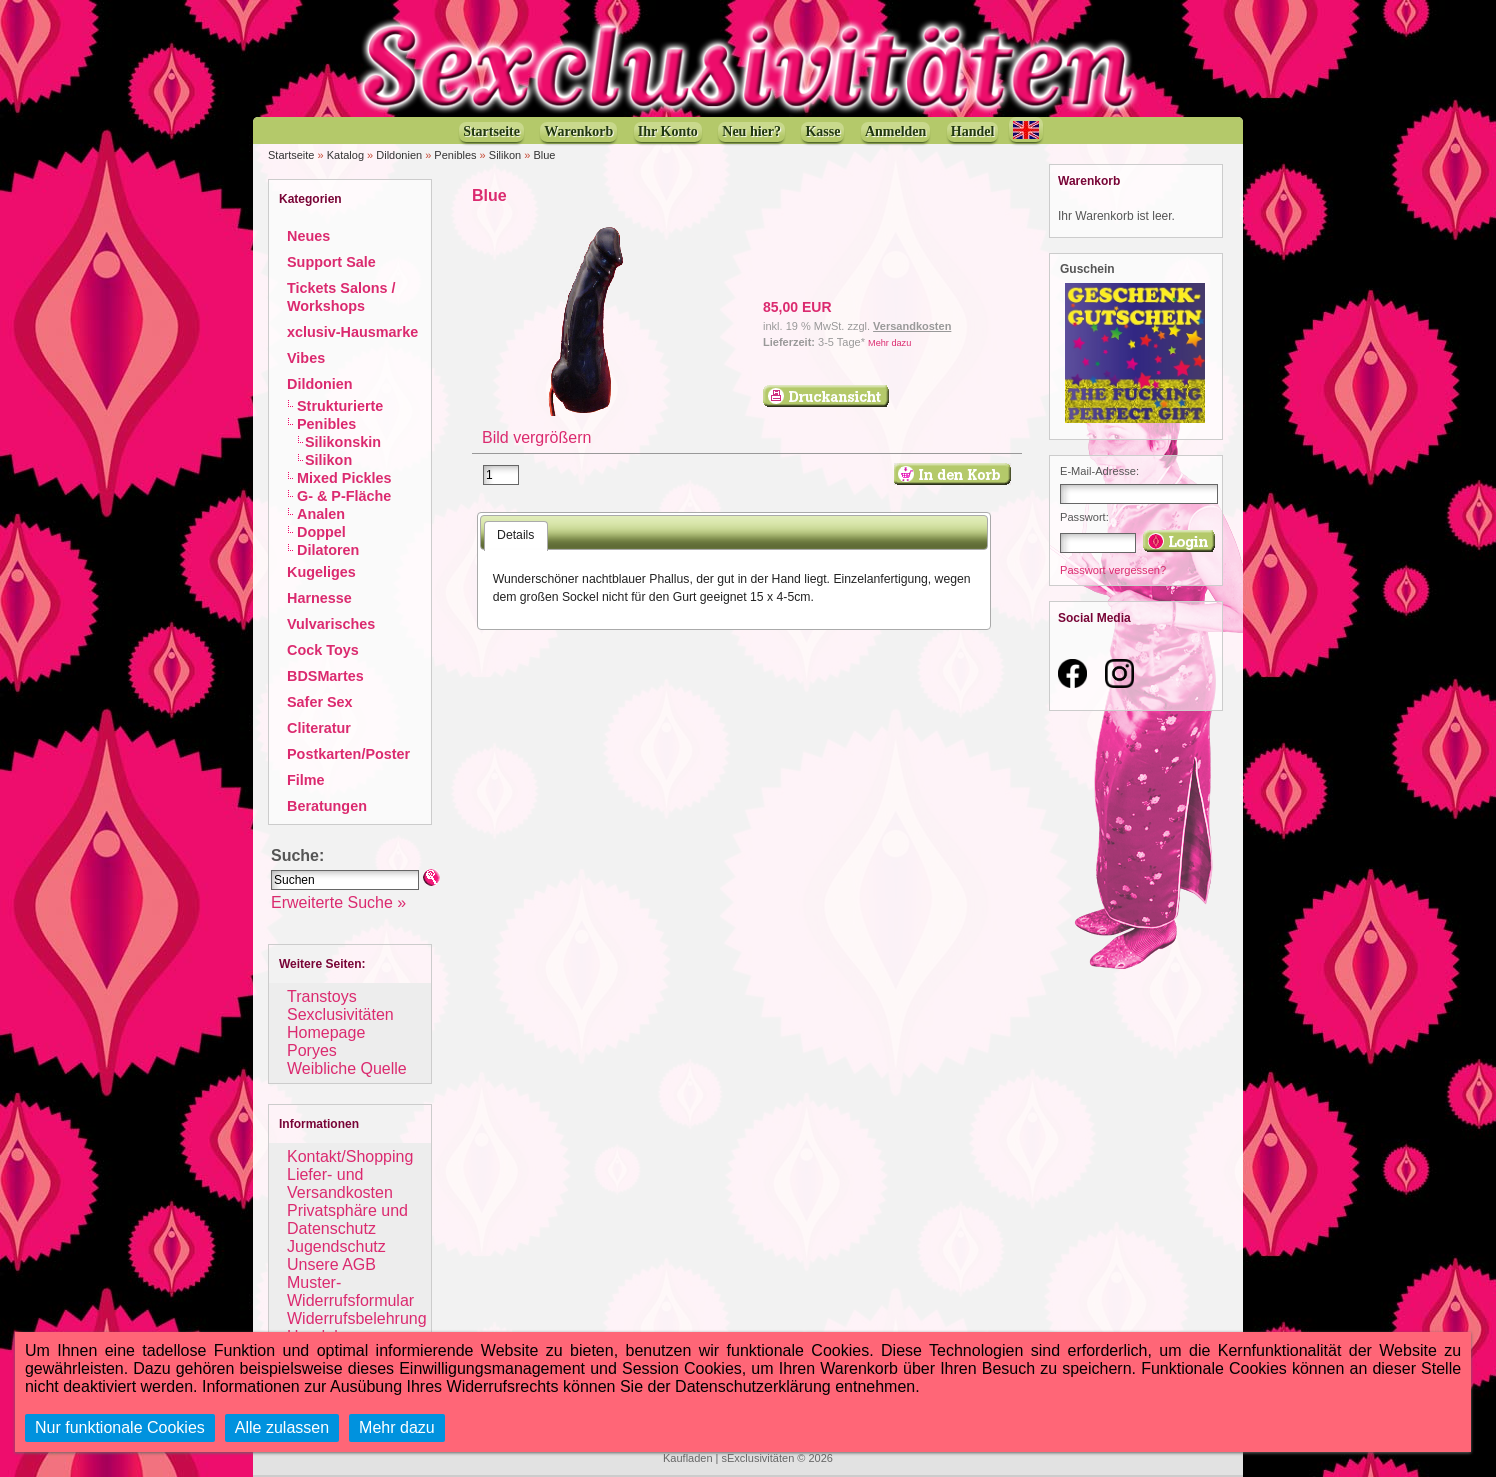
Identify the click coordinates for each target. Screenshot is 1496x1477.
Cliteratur (319, 728)
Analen (321, 514)
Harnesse (319, 598)
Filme (306, 780)
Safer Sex (320, 702)
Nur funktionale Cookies (120, 1427)
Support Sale (331, 262)
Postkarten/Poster (348, 754)
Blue (544, 155)
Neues (308, 236)
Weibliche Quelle (347, 1068)
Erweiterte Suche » (338, 902)
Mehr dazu (889, 343)
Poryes (312, 1050)
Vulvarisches (331, 624)
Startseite (291, 155)
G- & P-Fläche (344, 496)
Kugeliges (321, 572)
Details (515, 535)
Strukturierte (340, 406)
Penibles (455, 155)
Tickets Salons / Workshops (341, 297)
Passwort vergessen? (1113, 570)
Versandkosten (912, 326)
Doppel (321, 532)
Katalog (345, 155)
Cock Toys (323, 650)
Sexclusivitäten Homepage (340, 1023)
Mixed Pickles (344, 478)
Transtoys (322, 996)
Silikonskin (343, 442)
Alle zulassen (282, 1427)
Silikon (505, 155)
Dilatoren (328, 550)
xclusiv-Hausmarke (352, 332)
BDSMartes (325, 676)
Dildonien (399, 155)
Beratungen (327, 806)
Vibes (306, 358)
